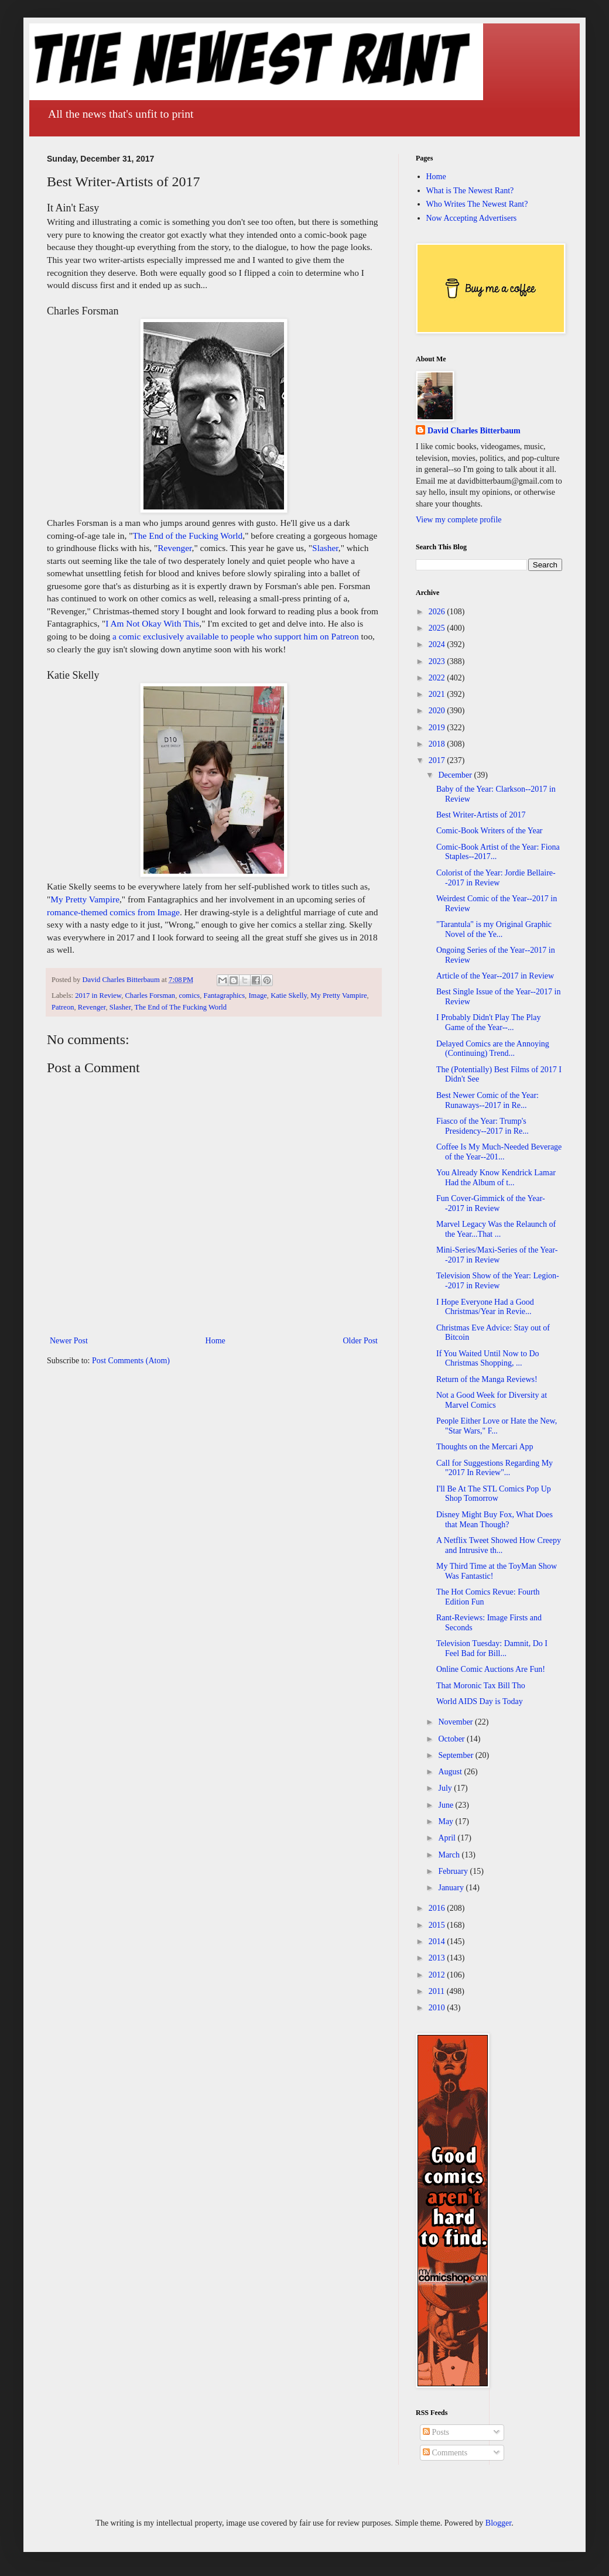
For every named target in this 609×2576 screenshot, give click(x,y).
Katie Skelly (289, 995)
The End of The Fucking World (180, 1007)
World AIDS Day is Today (479, 1701)
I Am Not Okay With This (152, 623)
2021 (438, 694)
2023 (438, 661)
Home (215, 1340)
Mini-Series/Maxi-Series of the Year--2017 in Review (496, 1255)
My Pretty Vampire (84, 899)
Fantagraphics (224, 995)
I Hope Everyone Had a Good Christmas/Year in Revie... (485, 1307)
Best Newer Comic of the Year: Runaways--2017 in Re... (487, 1100)
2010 (438, 2007)
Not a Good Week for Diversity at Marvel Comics (491, 1400)
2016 (438, 1908)
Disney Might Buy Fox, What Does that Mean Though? (494, 1519)
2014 (438, 1941)
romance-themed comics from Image (113, 912)
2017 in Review (98, 995)
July (446, 1788)
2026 (438, 611)
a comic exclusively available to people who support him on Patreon (235, 636)
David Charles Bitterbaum (474, 430)
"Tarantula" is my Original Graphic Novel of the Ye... (494, 929)
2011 (438, 1991)
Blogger (498, 2523)
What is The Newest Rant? (470, 190)
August (451, 1771)
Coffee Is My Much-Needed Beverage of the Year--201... (499, 1151)
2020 (438, 710)
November (456, 1722)
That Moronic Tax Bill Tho (480, 1685)
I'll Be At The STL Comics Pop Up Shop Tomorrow (493, 1493)
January (452, 1887)
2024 (438, 644)
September (456, 1755)
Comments (445, 2452)
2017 (438, 760)
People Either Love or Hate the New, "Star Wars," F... (496, 1426)
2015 (438, 1925)
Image (257, 995)
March (449, 1854)
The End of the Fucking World (187, 535)
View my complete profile (459, 519)
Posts (436, 2432)
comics (189, 995)
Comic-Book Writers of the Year (489, 830)
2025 (438, 628)
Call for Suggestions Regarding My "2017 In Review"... (494, 1468)
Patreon (63, 1007)
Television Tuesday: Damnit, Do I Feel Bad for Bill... (492, 1648)
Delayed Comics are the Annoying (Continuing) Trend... (492, 1048)
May (446, 1821)
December (456, 775)
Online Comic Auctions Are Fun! (490, 1669)
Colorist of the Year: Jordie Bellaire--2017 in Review (496, 877)
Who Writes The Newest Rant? (477, 204)
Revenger (174, 548)
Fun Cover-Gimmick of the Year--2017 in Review (490, 1203)
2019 (438, 727)
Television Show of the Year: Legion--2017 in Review (497, 1280)
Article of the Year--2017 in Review (495, 975)
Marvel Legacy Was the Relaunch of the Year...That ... (496, 1229)
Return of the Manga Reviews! (487, 1379)
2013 (438, 1958)
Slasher (325, 548)
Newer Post (69, 1340)
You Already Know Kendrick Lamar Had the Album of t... (496, 1177)
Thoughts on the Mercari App (484, 1446)
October (452, 1739)
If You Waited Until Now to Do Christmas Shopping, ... (487, 1358)
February (454, 1871)
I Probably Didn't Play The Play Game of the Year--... (488, 1022)
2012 (438, 1975)
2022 (438, 677)
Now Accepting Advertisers (471, 218)
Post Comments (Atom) (131, 1360)
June (446, 1805)
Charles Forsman (150, 995)
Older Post (360, 1340)
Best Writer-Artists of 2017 (481, 814)
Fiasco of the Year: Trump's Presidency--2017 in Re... (482, 1126)
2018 (438, 744)
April (447, 1837)
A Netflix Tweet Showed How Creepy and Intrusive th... (498, 1545)
